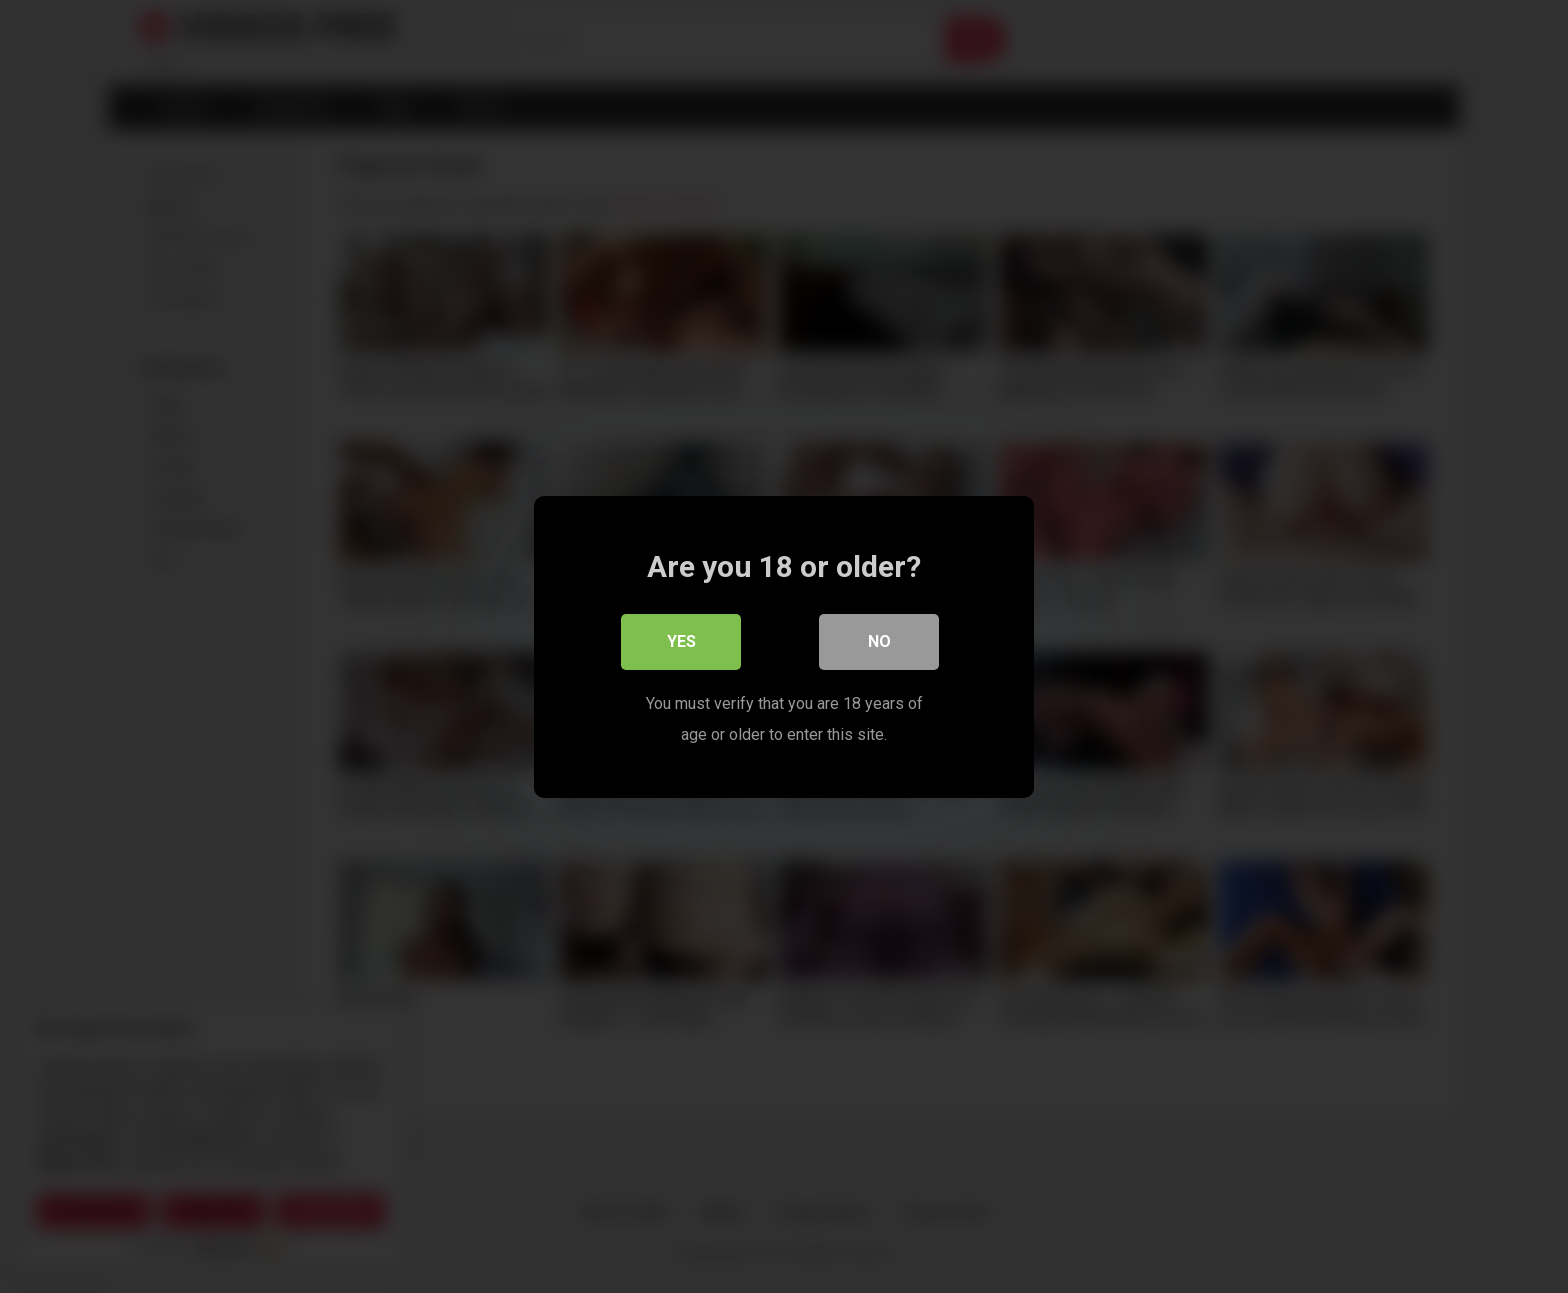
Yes (681, 641)
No (879, 641)
